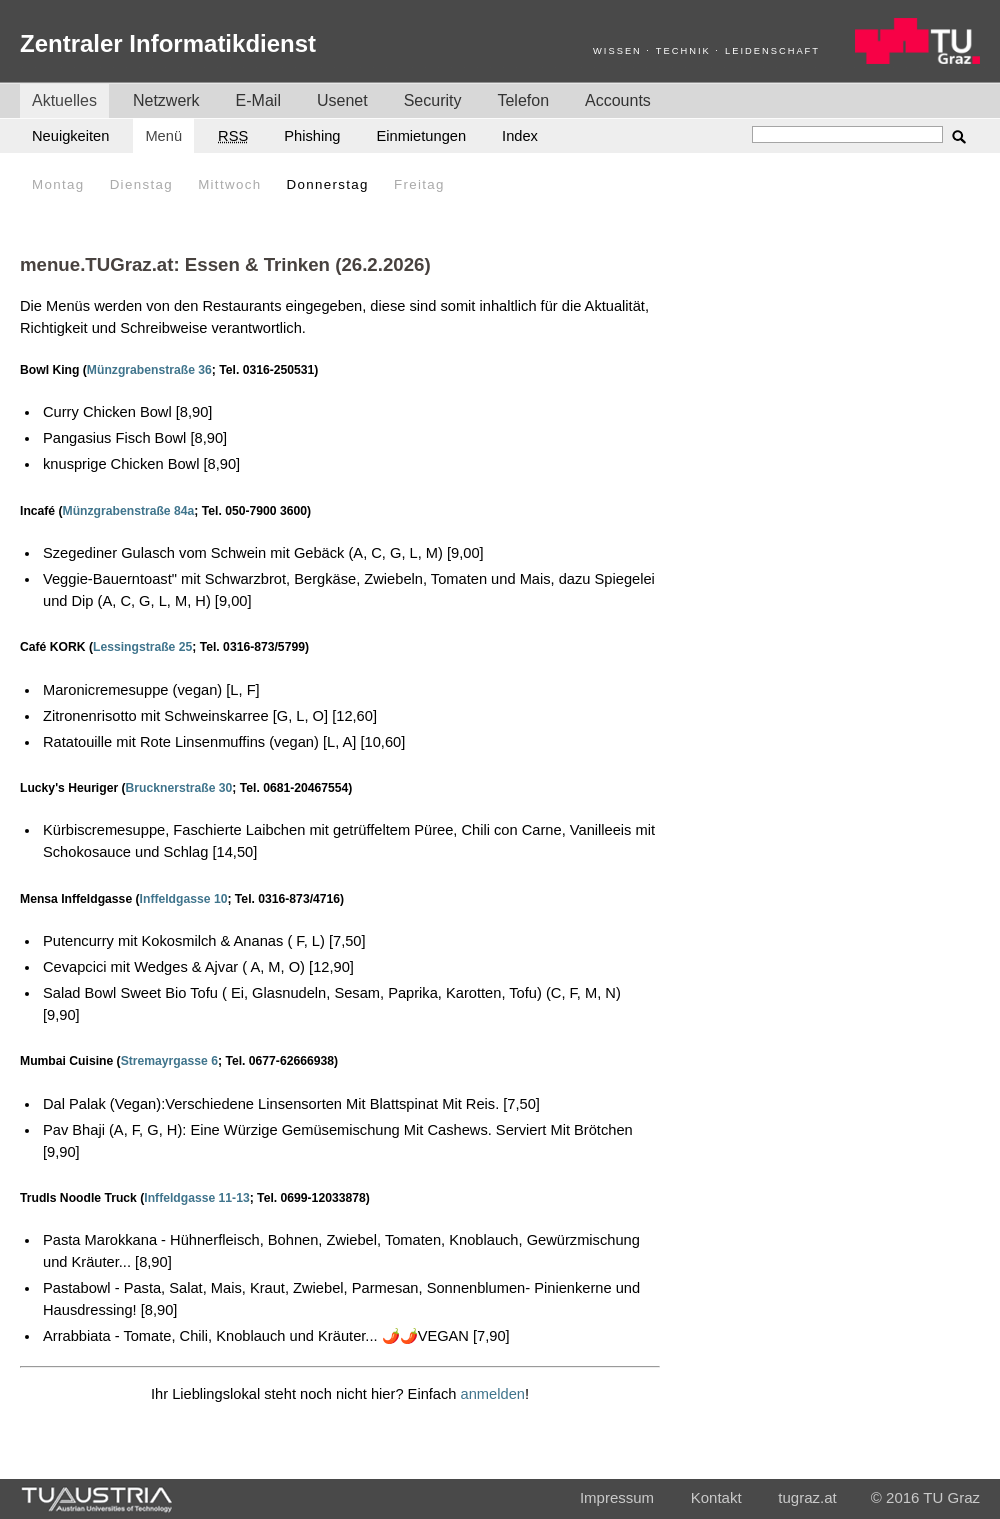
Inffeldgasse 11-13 (196, 1198)
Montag (58, 184)
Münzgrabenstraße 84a (129, 511)
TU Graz (951, 1497)
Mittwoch (229, 184)
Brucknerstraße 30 (179, 788)
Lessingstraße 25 (142, 647)
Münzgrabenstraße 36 (149, 370)
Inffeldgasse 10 (184, 899)
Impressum (617, 1497)
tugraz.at (807, 1497)
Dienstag (141, 184)
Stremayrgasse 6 (169, 1061)
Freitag (419, 184)
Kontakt (716, 1497)
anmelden (493, 1394)
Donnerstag (328, 184)
